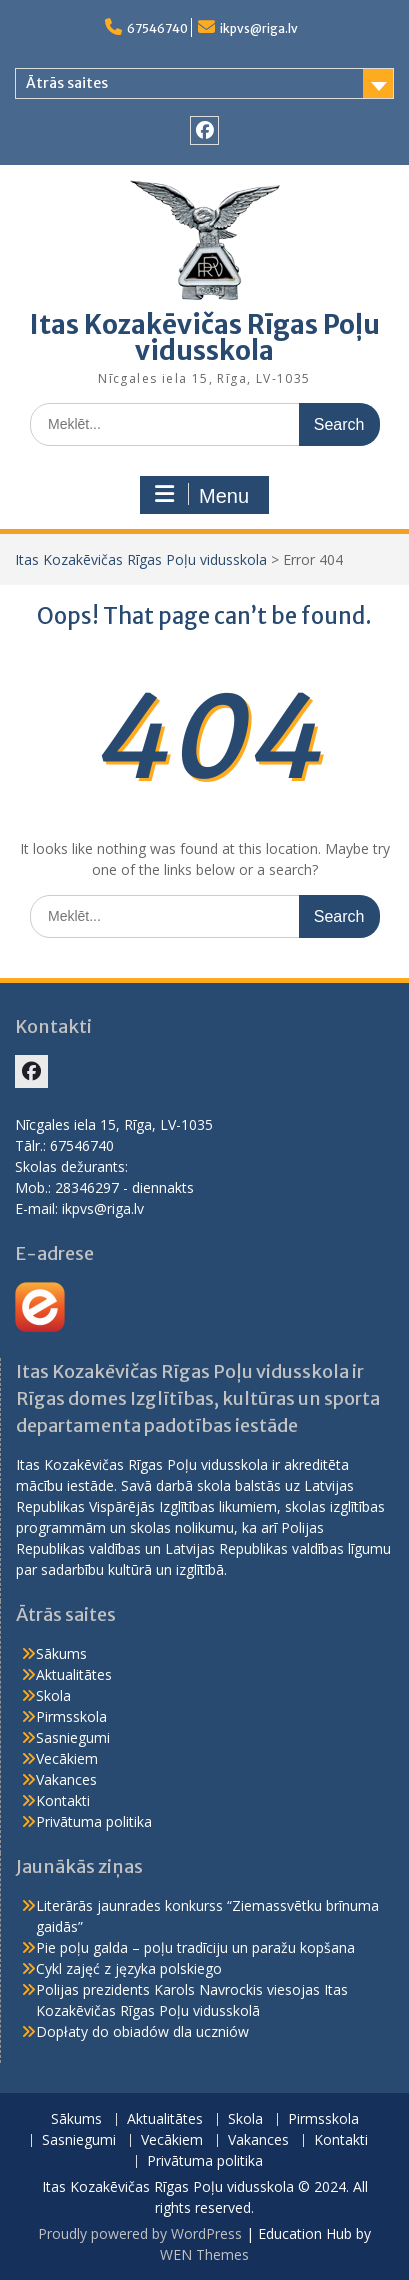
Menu (202, 495)
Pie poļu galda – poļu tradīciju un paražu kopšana (195, 1947)
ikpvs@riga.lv (259, 28)
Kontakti (63, 1800)
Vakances (66, 1779)
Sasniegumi (73, 1737)
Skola (53, 1695)
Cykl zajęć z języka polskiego (129, 1968)
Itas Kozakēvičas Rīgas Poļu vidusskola (205, 337)
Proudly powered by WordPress (140, 2233)
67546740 (157, 28)
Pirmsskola (71, 1716)
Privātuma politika (94, 1821)
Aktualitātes (74, 1674)
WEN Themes (204, 2254)
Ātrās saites (67, 83)
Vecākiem (67, 1758)
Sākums (61, 1653)
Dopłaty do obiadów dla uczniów (142, 2031)
